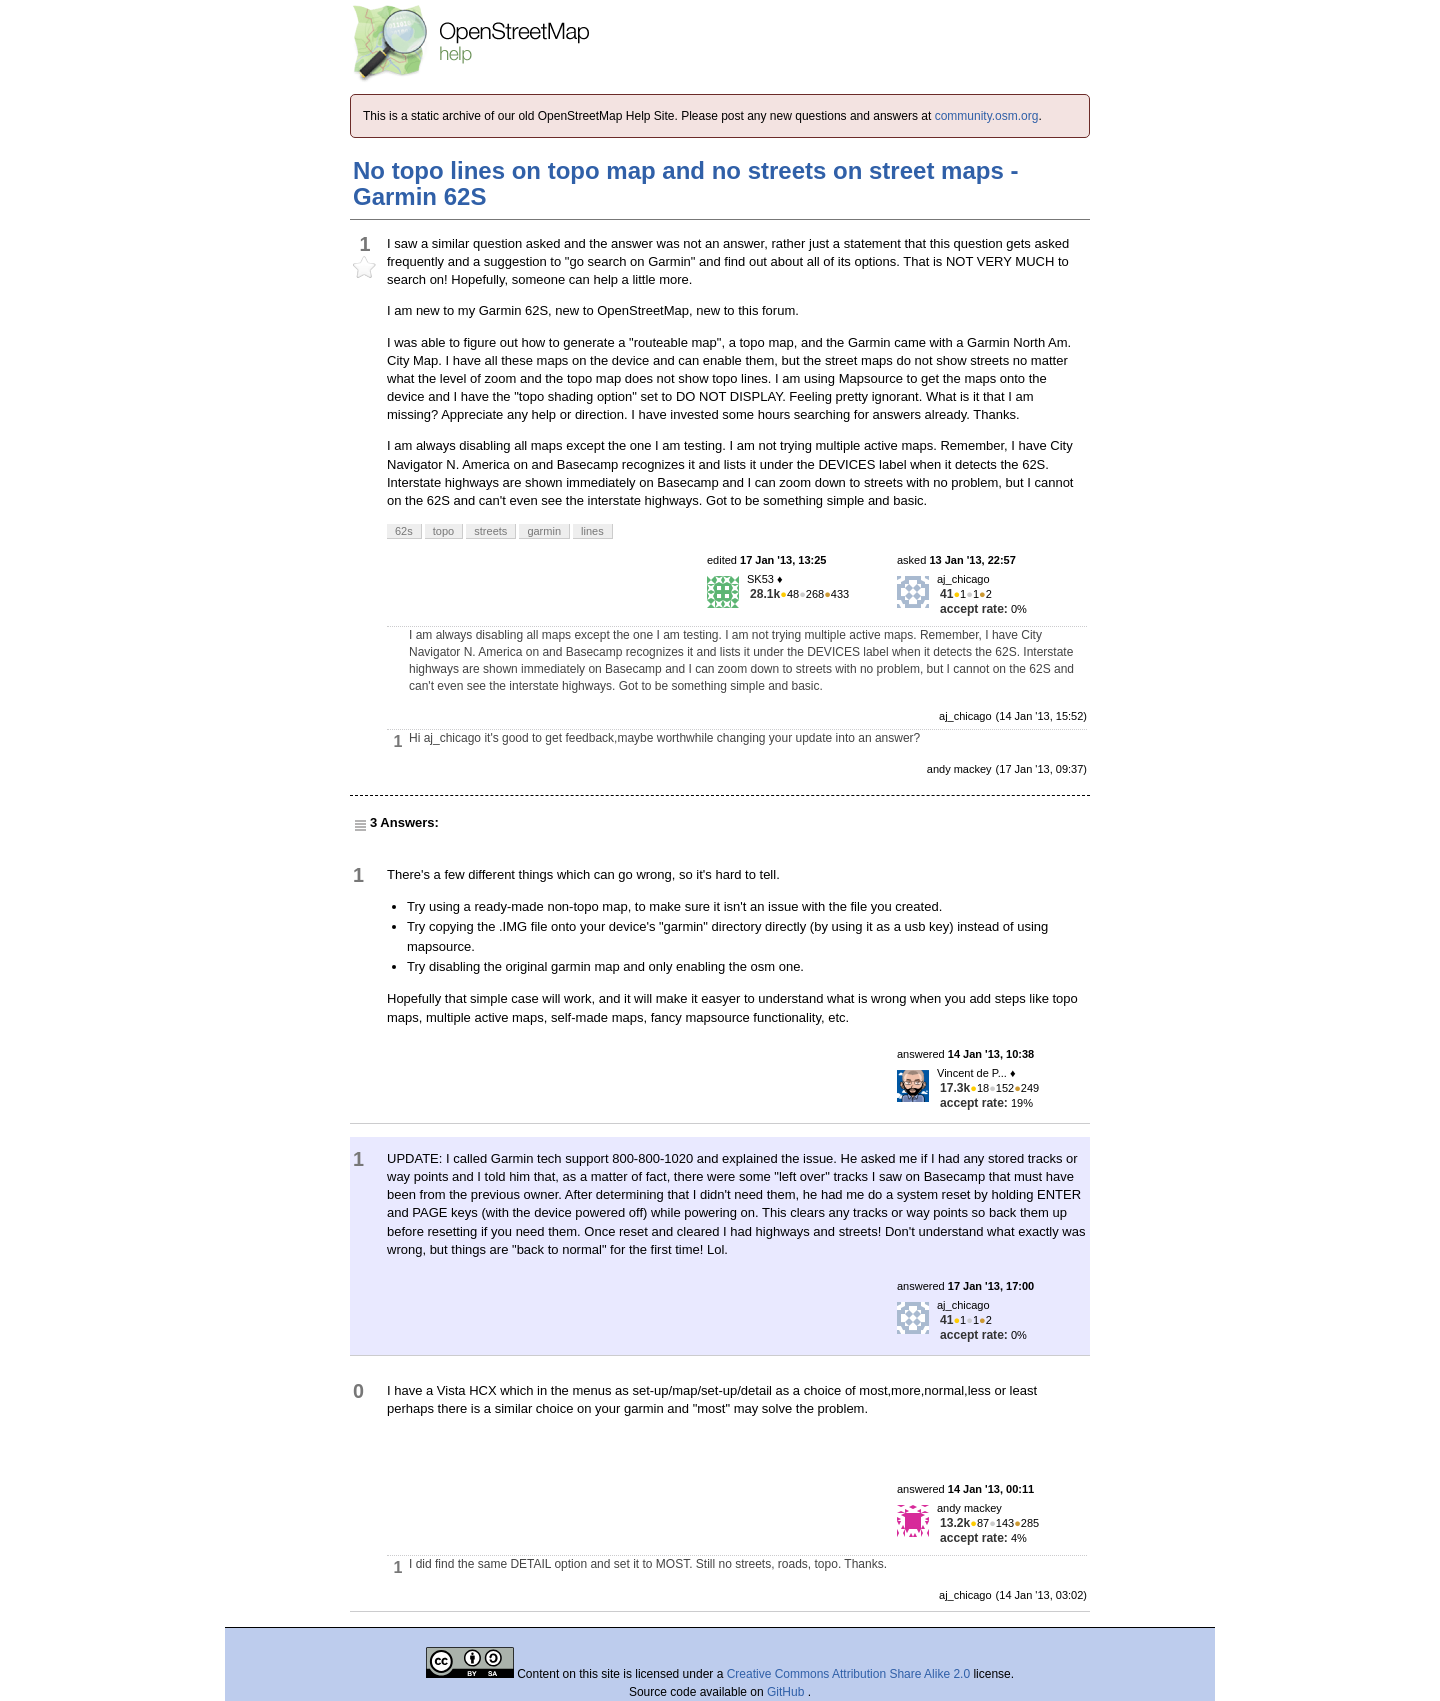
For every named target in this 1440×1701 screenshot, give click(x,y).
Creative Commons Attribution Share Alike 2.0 (848, 1674)
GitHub (787, 1692)
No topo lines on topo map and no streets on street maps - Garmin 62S (685, 183)
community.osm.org (987, 116)
